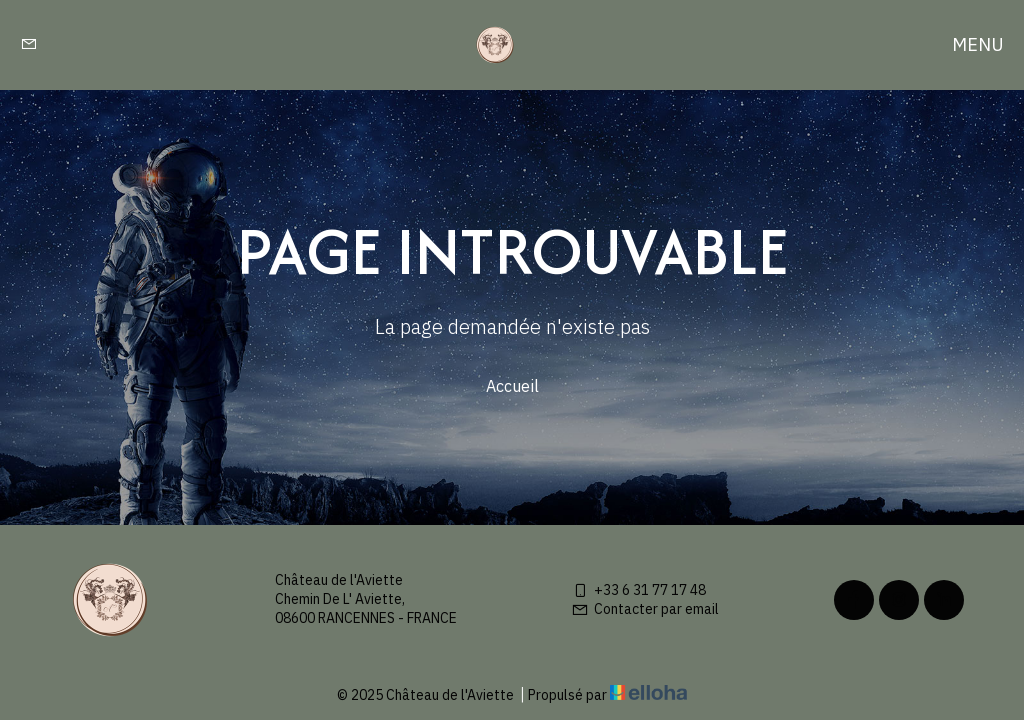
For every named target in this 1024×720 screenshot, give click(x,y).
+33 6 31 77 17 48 (638, 590)
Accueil (512, 386)
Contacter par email (645, 609)
